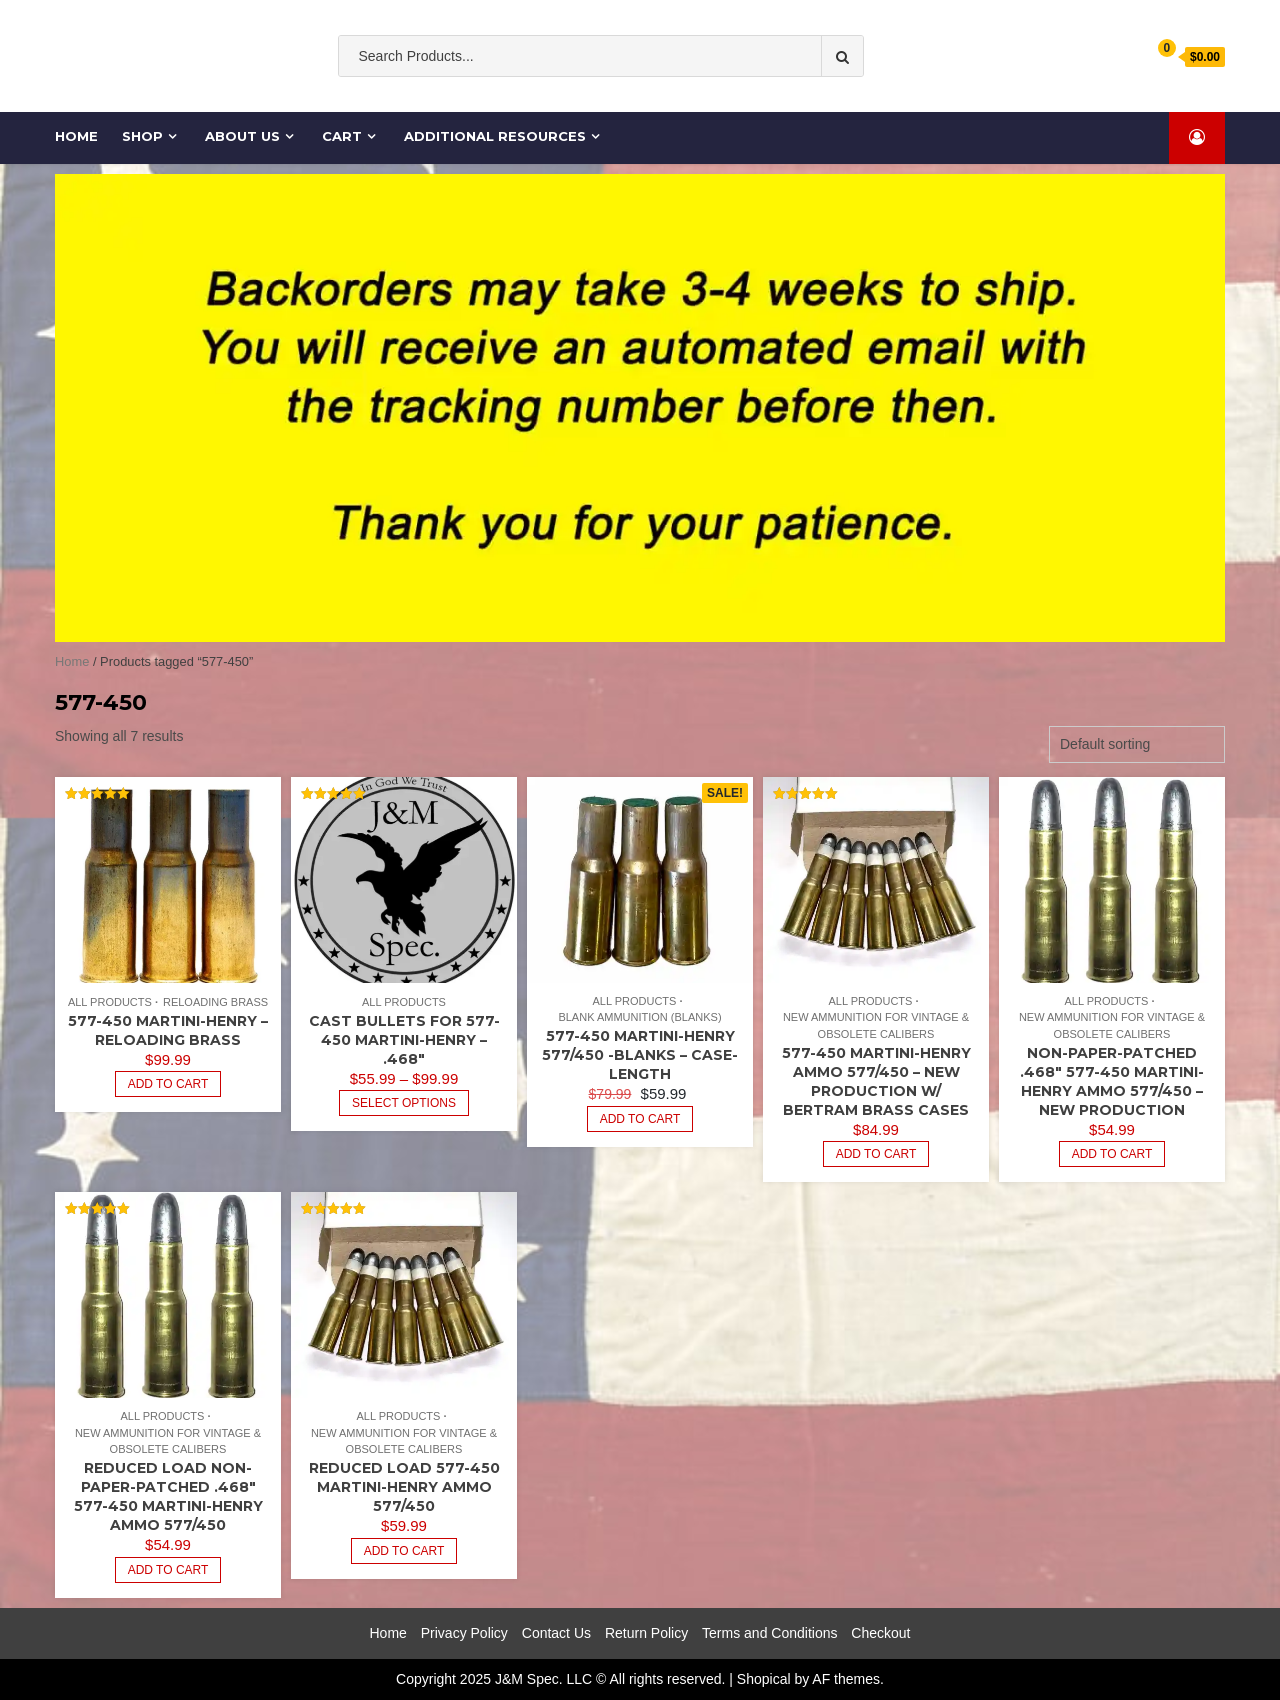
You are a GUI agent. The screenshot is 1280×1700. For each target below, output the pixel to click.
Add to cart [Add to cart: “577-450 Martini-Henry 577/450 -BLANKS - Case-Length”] (640, 1119)
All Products (110, 1002)
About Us (242, 136)
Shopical (764, 1679)
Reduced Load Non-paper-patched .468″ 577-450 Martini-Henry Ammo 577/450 (168, 1496)
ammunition (623, 97)
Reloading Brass (215, 1002)
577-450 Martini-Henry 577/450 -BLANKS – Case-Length (640, 1055)
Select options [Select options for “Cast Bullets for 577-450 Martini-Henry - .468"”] (404, 1103)
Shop (142, 136)
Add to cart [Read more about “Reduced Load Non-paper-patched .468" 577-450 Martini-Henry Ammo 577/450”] (168, 1570)
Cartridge (822, 97)
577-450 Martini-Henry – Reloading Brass (168, 1030)
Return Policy (646, 1633)
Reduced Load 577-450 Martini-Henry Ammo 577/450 (404, 1487)
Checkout (880, 1633)
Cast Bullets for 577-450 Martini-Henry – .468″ (404, 1040)
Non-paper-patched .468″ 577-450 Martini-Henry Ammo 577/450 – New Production (1112, 1081)
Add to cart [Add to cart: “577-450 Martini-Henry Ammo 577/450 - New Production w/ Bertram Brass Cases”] (876, 1154)
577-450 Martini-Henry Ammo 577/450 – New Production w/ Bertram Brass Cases (876, 1081)
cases (756, 97)
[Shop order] (1137, 744)
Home (77, 136)
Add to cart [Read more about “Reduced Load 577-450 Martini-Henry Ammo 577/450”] (404, 1551)
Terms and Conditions (769, 1633)
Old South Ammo (512, 97)
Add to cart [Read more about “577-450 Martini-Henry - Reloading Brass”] (168, 1084)
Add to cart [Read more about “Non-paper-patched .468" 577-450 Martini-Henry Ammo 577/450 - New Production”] (1112, 1154)
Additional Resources (495, 136)
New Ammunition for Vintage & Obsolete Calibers (876, 1025)
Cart (342, 136)
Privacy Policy (464, 1633)
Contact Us (556, 1633)
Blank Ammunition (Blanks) (639, 1017)
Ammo (701, 97)
